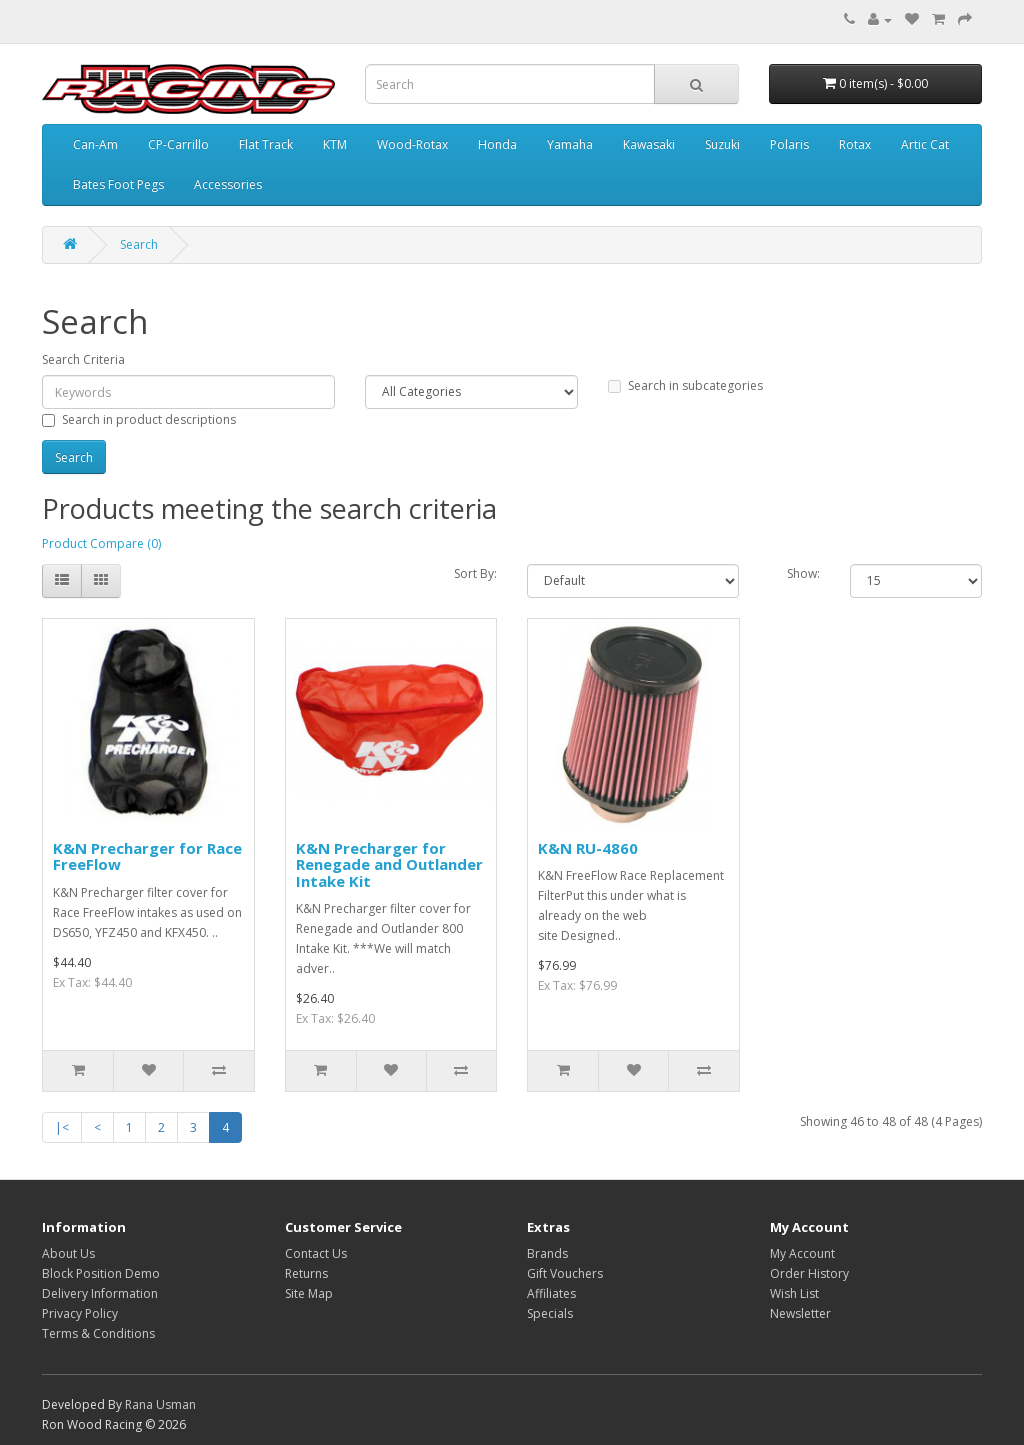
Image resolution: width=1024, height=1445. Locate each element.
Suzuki (722, 144)
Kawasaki (649, 144)
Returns (306, 1273)
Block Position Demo (101, 1273)
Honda (497, 144)
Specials (550, 1313)
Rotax (855, 144)
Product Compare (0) (101, 543)
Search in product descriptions (139, 419)
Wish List (794, 1293)
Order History (809, 1273)
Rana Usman (160, 1404)
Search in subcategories (685, 385)
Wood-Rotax (412, 144)
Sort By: (475, 573)
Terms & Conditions (98, 1333)
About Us (68, 1253)
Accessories (228, 184)
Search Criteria (83, 359)
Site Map (309, 1293)
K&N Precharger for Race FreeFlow (147, 856)
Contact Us (316, 1253)
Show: (803, 573)
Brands (547, 1253)
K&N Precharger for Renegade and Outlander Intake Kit (389, 864)
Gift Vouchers (565, 1273)
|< (62, 1127)
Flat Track (266, 144)
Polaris (789, 144)
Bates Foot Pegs (118, 184)
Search (139, 244)
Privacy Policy (80, 1313)
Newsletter (800, 1313)
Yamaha (570, 144)
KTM (335, 144)
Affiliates (551, 1293)
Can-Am (95, 144)
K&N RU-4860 (588, 848)
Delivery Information (100, 1293)
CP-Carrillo (178, 144)
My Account (802, 1253)
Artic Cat (925, 144)
